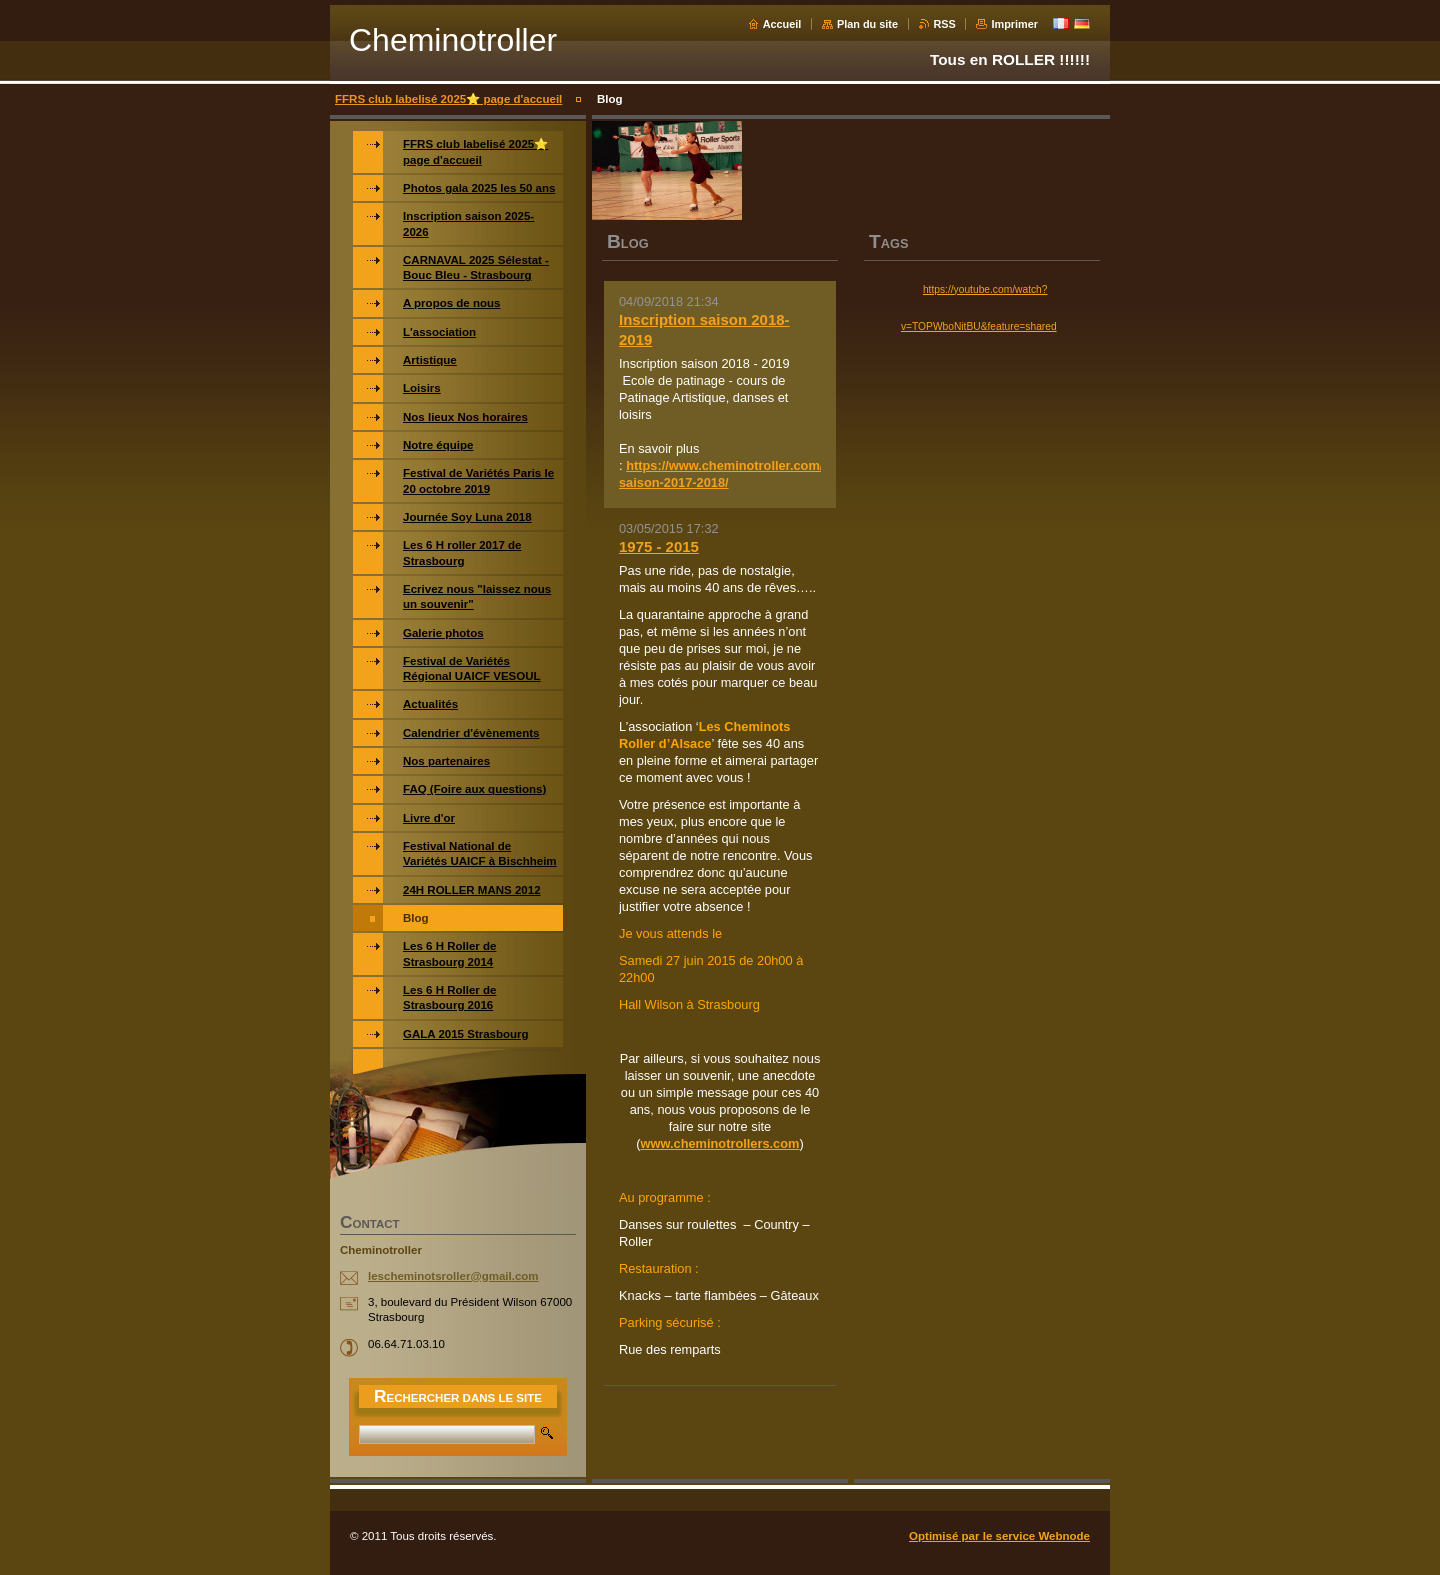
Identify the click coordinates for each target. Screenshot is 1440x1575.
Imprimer (1014, 24)
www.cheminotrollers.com (720, 1143)
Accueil (782, 24)
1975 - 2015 (659, 546)
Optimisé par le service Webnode (999, 1536)
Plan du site (867, 24)
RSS (945, 24)
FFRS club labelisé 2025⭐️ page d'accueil (448, 99)
